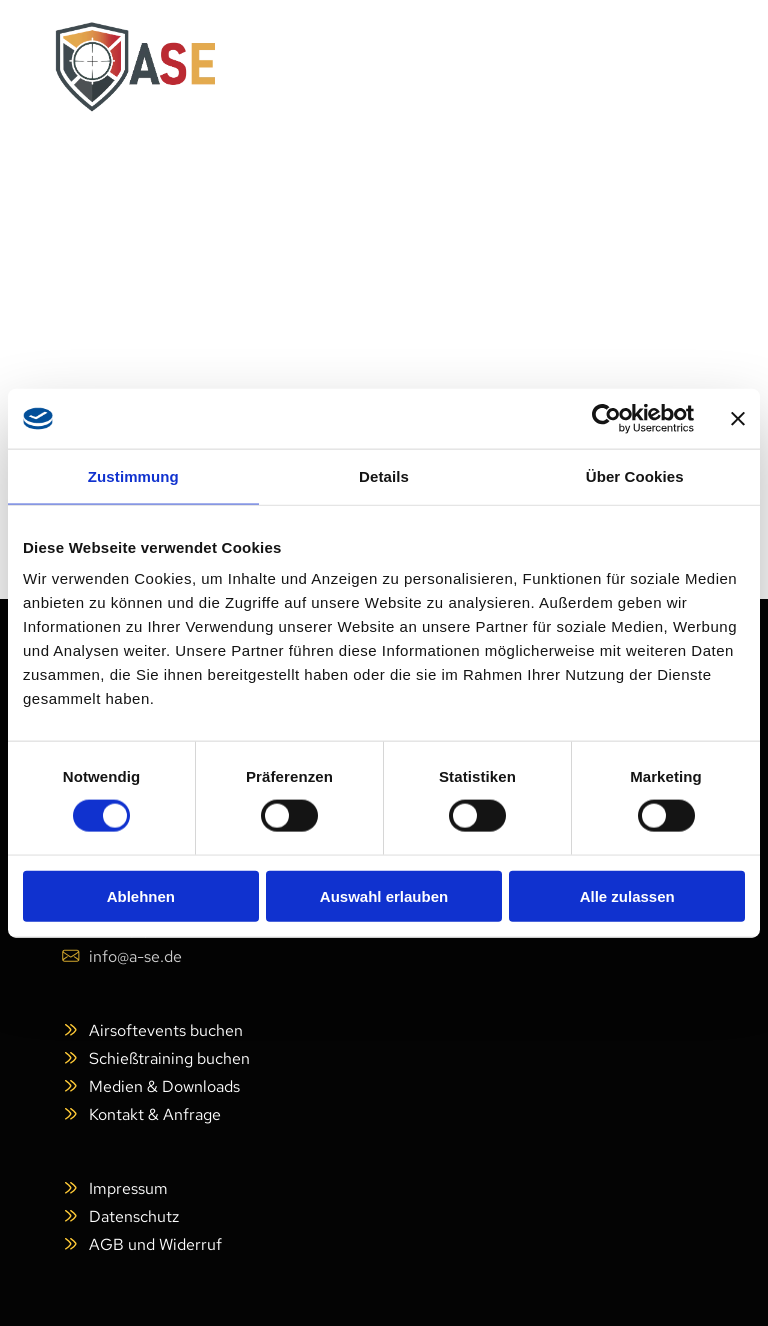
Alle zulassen (627, 895)
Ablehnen (141, 895)
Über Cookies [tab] (635, 476)
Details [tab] (384, 476)
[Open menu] (679, 67)
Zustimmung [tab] (133, 476)
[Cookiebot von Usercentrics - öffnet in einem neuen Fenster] (606, 419)
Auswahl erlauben (384, 895)
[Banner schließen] (738, 419)
